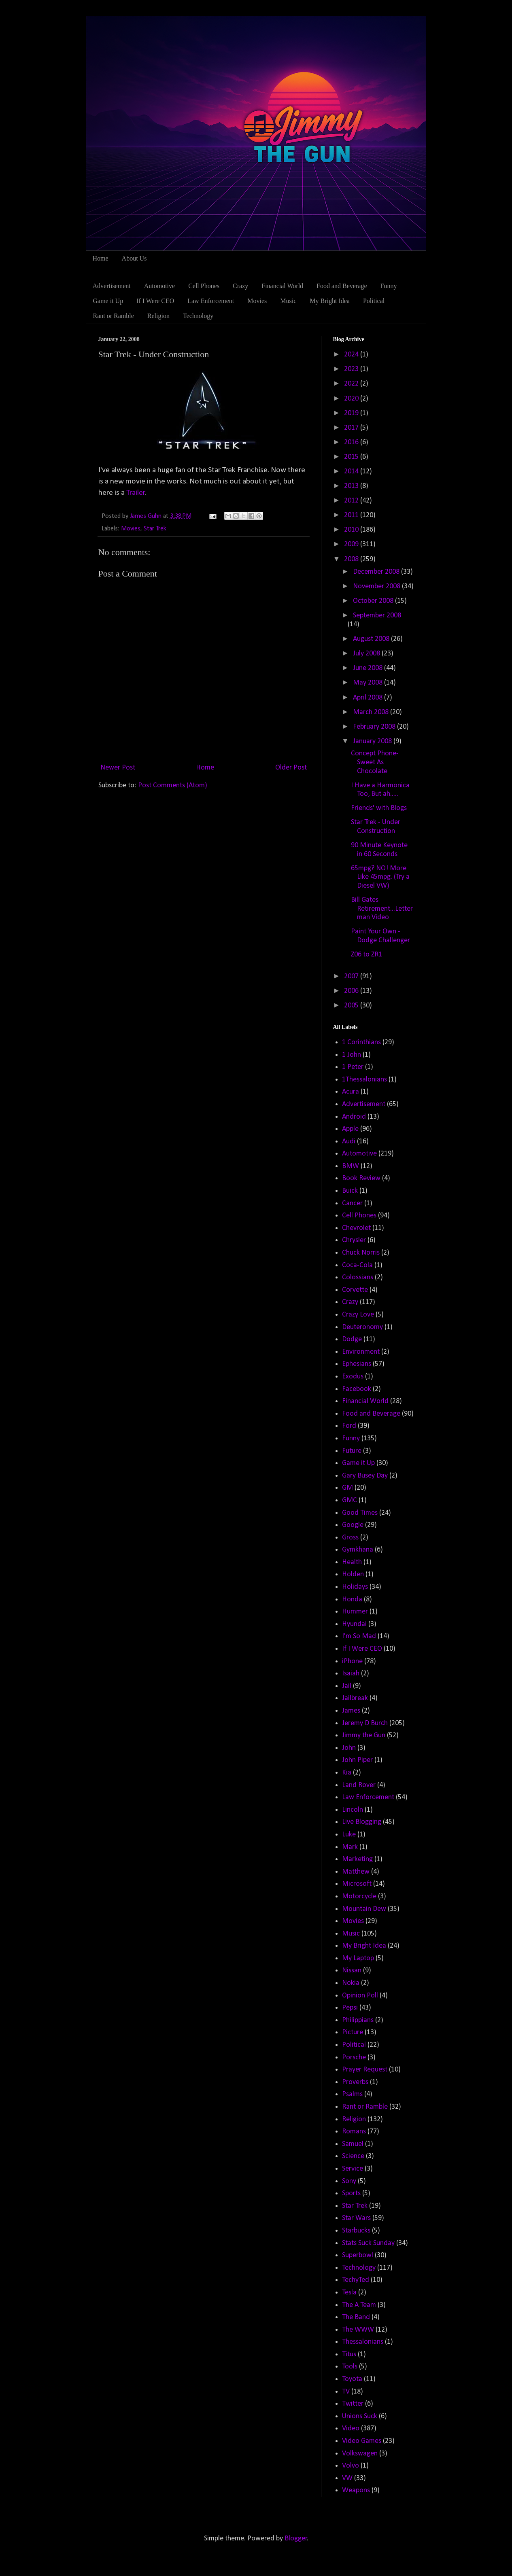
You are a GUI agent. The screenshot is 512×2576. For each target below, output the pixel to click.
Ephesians (356, 1364)
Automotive (159, 285)
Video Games (361, 2441)
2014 (352, 471)
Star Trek (155, 529)
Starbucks (356, 2231)
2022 (352, 384)
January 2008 (373, 741)
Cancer (352, 1203)
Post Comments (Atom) (172, 785)
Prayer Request (364, 2070)
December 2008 (377, 572)
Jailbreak (355, 1698)
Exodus (352, 1376)
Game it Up (108, 300)
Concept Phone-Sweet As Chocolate (375, 762)
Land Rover (359, 1785)
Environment (361, 1352)
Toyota (352, 2379)
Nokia (350, 1983)
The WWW (358, 2330)
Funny (388, 285)
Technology (198, 315)
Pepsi (350, 2008)
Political (374, 300)
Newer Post (117, 768)
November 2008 (377, 586)
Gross (350, 1537)
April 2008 (368, 698)
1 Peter (352, 1067)
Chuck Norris (361, 1253)
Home (100, 258)
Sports (351, 2193)
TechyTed (355, 2280)
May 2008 (368, 683)
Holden (353, 1574)
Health (352, 1562)
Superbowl (357, 2255)
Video (350, 2428)
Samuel (352, 2144)
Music (288, 300)
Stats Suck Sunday (368, 2243)
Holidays (355, 1587)
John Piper (357, 1760)
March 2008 (371, 712)
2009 (352, 544)
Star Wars (356, 2218)
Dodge (352, 1339)
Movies (257, 300)
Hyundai (354, 1624)
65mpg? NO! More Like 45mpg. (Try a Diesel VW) (380, 877)
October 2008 (374, 601)
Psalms (352, 2094)
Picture (352, 2032)
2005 (352, 1005)
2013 (352, 486)
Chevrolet (356, 1228)
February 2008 (375, 727)
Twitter (352, 2404)
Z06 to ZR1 (366, 954)
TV (346, 2392)
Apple (350, 1129)
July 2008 (367, 653)
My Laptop (358, 1958)
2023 (352, 369)
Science (353, 2156)
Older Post (291, 768)
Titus (349, 2354)
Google (352, 1525)
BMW (350, 1166)
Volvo (350, 2466)
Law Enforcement (210, 300)
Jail (346, 1686)
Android (354, 1117)
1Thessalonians (364, 1079)
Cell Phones (203, 285)
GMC (349, 1500)
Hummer (355, 1612)
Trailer (135, 493)
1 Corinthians (361, 1042)
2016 (352, 442)
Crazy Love (358, 1315)
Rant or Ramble (113, 315)
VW (347, 2478)
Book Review (361, 1178)
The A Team (359, 2305)
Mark (350, 1847)
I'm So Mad (359, 1636)
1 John (351, 1055)
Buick (350, 1191)
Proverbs (355, 2082)
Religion (158, 315)
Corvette (355, 1290)
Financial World (282, 285)
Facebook (356, 1389)
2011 (352, 515)
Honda (352, 1599)
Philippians (358, 2020)
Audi (348, 1141)
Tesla (349, 2292)
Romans (354, 2131)
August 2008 (372, 639)
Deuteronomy (362, 1327)
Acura (350, 1092)
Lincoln (352, 1810)
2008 (352, 559)
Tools (349, 2366)
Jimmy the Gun (363, 1735)
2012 (352, 501)
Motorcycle (359, 1896)
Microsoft (357, 1884)
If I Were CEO (155, 300)
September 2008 (377, 615)
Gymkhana (357, 1550)
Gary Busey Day (365, 1476)
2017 (352, 428)
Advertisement (112, 285)
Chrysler (354, 1240)
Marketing (357, 1859)
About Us (134, 258)
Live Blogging (361, 1822)
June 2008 (368, 668)
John (349, 1748)
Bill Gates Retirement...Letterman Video (382, 908)
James (351, 1711)
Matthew (356, 1872)
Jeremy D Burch (365, 1723)
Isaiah (350, 1673)
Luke (349, 1834)
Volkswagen (360, 2453)
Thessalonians (362, 2342)
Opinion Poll (360, 1995)
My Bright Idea (330, 300)
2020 (352, 399)
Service (352, 2169)
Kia (346, 1773)
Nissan (351, 1970)
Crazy (240, 285)
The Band (356, 2317)
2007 (352, 976)
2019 (352, 413)
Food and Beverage (342, 285)
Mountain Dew (364, 1909)
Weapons (356, 2490)
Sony (349, 2181)
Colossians (357, 1277)
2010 (352, 530)
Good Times (360, 1513)
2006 (352, 991)
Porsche (354, 2057)
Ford (349, 1426)
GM (347, 1488)
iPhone (352, 1661)
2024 (352, 354)
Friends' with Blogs (379, 808)
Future (351, 1451)
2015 (352, 457)
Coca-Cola (357, 1265)
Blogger (296, 2538)
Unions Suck (359, 2416)
